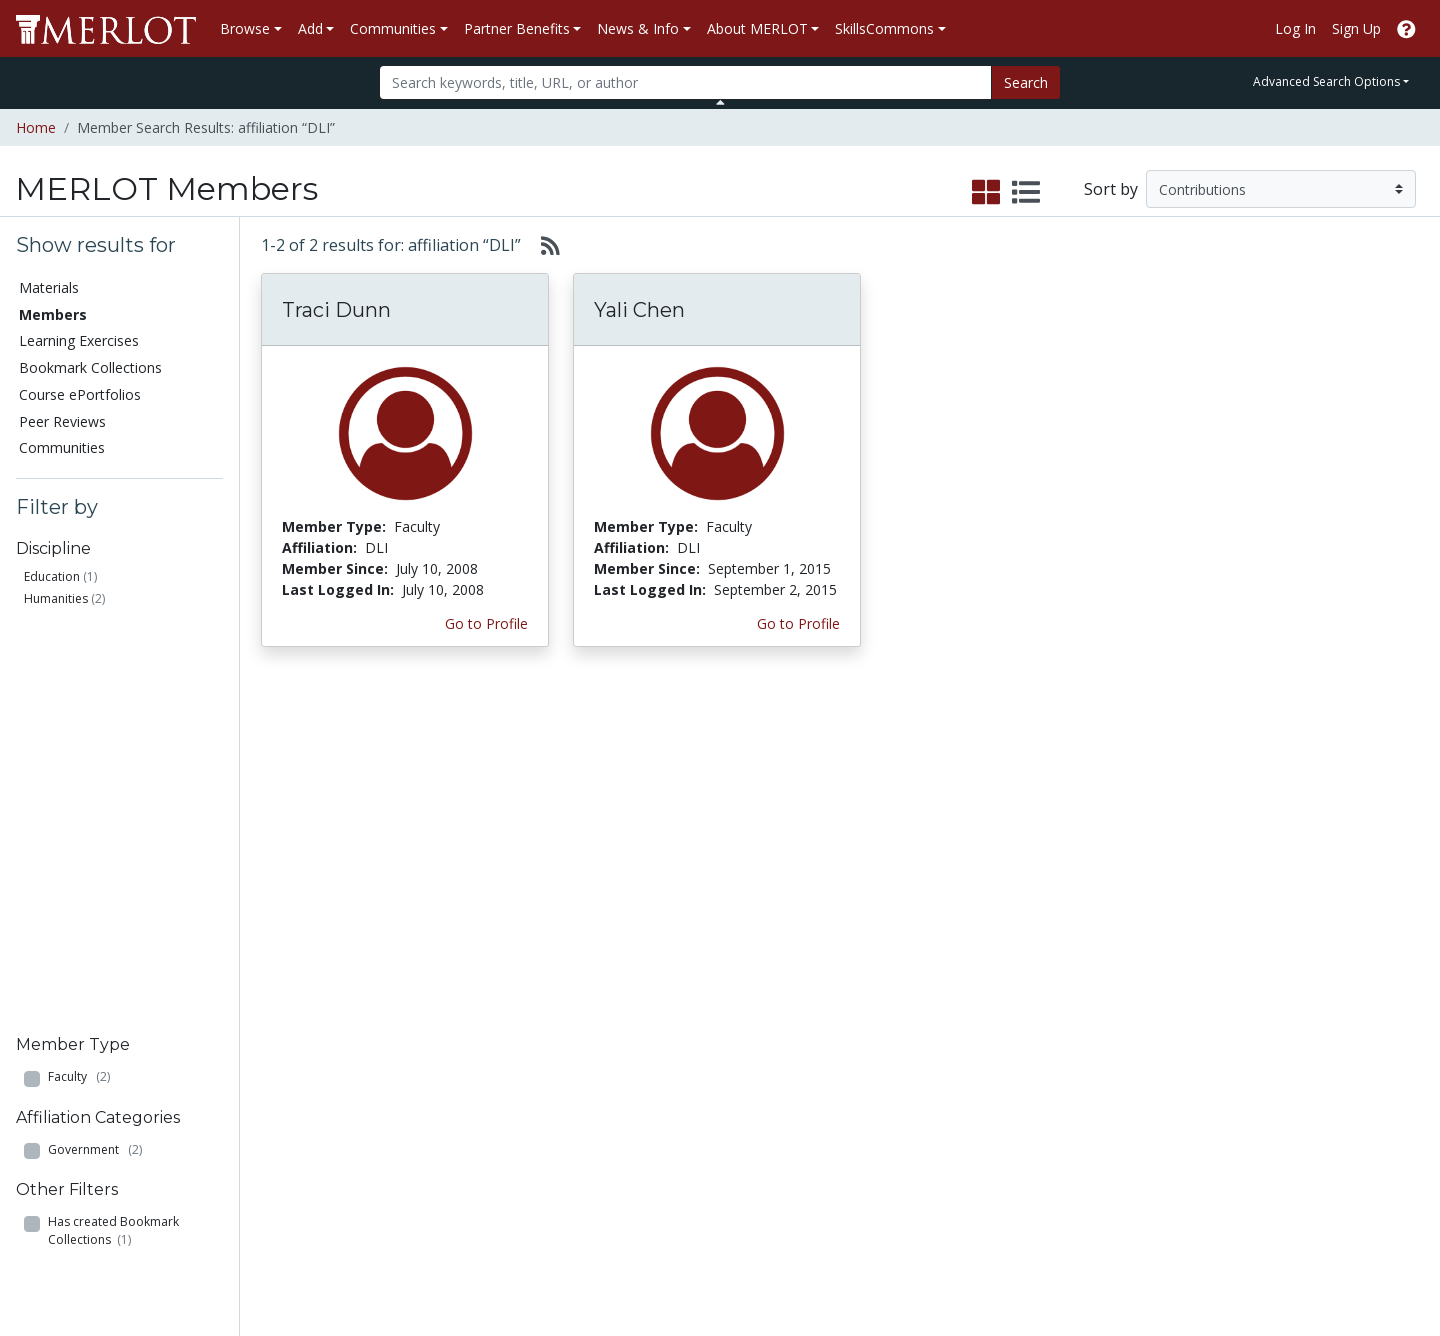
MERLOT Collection (1102, 980)
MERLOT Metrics (891, 959)
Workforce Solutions (1308, 980)
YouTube (865, 1127)
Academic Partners (492, 1043)
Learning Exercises (79, 340)
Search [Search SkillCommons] (1264, 959)
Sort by (1111, 189)
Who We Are (1079, 959)
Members (53, 314)
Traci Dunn (336, 310)
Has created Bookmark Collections (113, 824)
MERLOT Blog (882, 1064)
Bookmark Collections (90, 367)
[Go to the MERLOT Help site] (1406, 28)
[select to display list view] (1026, 193)
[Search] (685, 82)
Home (36, 127)
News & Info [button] (638, 28)
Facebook (868, 1085)
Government (95, 742)
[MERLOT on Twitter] (1302, 1261)
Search (1026, 82)
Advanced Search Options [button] (1326, 81)
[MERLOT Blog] (1405, 1261)
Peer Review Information (1119, 1064)
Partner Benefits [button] (517, 28)
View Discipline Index (92, 1106)
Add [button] (310, 28)
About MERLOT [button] (757, 28)
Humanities (56, 598)
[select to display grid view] (986, 193)
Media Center (879, 1043)
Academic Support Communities (490, 1012)
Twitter (859, 1106)
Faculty (79, 670)
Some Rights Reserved (726, 1244)
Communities (62, 447)
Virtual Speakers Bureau (102, 1085)
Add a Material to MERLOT (284, 970)
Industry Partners (486, 1064)
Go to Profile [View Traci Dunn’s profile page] (486, 623)
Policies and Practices (1109, 1127)
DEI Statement (1086, 1190)
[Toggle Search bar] (720, 102)
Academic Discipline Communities (495, 970)
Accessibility (1077, 1169)
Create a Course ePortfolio (280, 1054)
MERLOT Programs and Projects (913, 1012)
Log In (1295, 28)
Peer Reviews (62, 421)
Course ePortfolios (80, 394)
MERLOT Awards (1094, 1085)
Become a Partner (693, 959)
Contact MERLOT (862, 1244)
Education (52, 576)
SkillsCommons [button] (884, 28)
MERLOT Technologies (1113, 1001)
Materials (49, 287)
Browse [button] (245, 28)
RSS (37, 1127)
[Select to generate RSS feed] (542, 245)
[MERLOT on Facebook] (1250, 1261)
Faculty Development (1108, 1106)
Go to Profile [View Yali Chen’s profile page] (798, 623)
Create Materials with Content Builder (297, 1012)
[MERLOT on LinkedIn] (1354, 1261)
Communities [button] (393, 28)
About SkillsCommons (1313, 1001)
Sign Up (1356, 28)
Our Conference (887, 980)
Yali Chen (639, 310)
